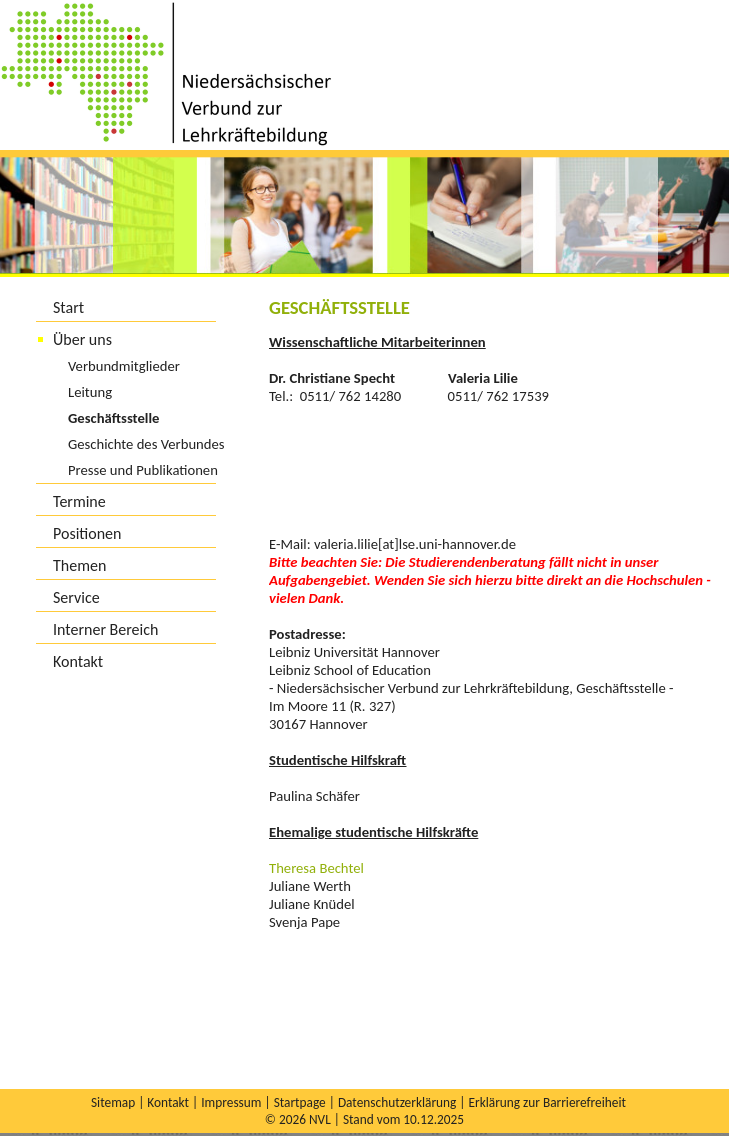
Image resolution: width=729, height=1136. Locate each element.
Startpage (300, 1102)
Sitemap (113, 1102)
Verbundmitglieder (124, 366)
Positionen (87, 533)
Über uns (82, 339)
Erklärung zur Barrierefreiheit (546, 1102)
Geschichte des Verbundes (146, 444)
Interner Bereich (105, 629)
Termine (79, 501)
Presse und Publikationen (143, 470)
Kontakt (78, 661)
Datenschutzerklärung (397, 1102)
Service (76, 597)
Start (68, 307)
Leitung (90, 392)
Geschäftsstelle (113, 418)
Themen (79, 565)
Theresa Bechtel (316, 868)
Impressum (231, 1102)
